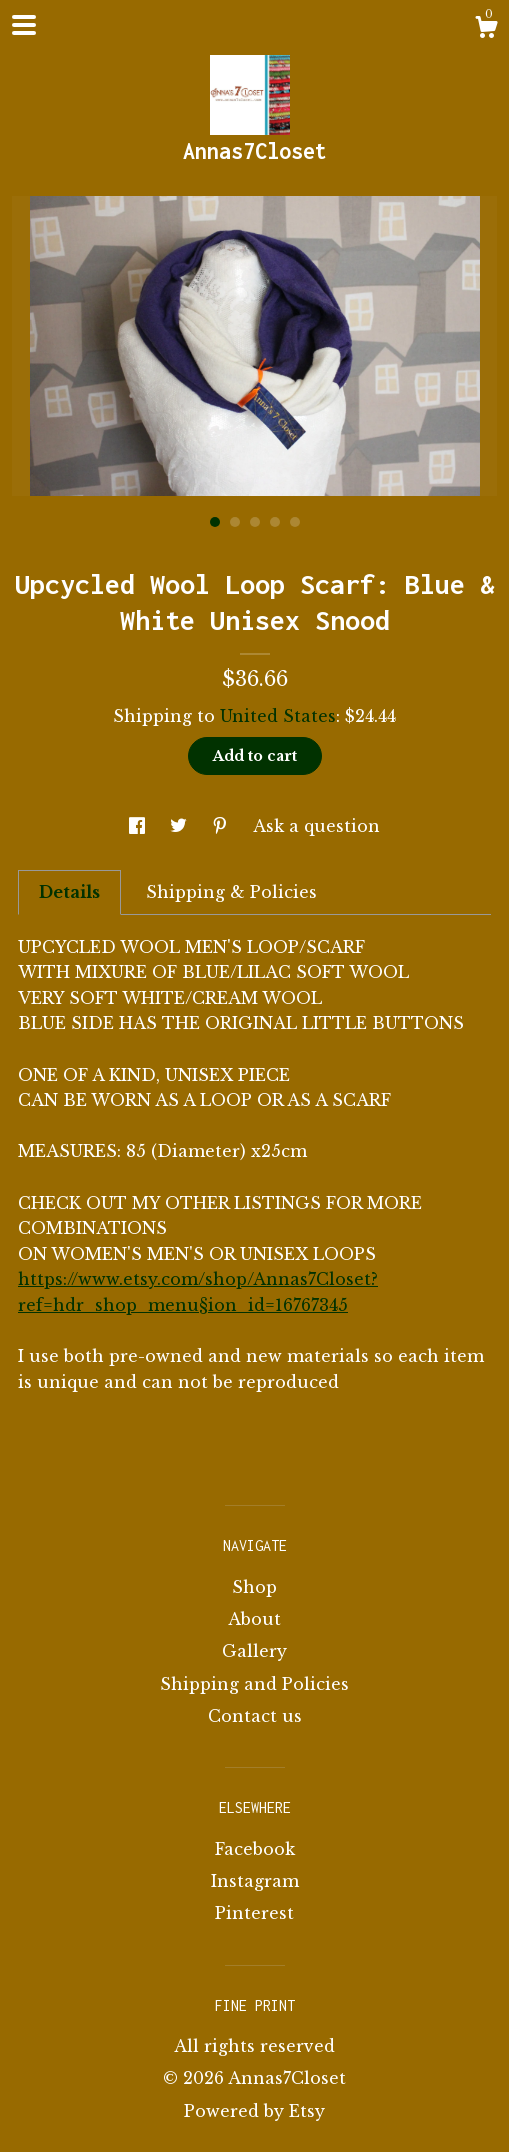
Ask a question (316, 826)
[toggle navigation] (24, 25)
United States (278, 716)
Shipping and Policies (254, 1684)
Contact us (255, 1716)
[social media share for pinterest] (222, 826)
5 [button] (295, 522)
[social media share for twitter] (181, 826)
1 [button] (215, 522)
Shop (254, 1587)
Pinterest (254, 1913)
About (254, 1619)
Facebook (255, 1849)
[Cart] (486, 30)
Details (69, 892)
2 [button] (235, 522)
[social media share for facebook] (139, 826)
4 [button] (275, 522)
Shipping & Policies (231, 892)
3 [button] (255, 522)
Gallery (254, 1651)
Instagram (255, 1881)
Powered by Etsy (254, 2111)
